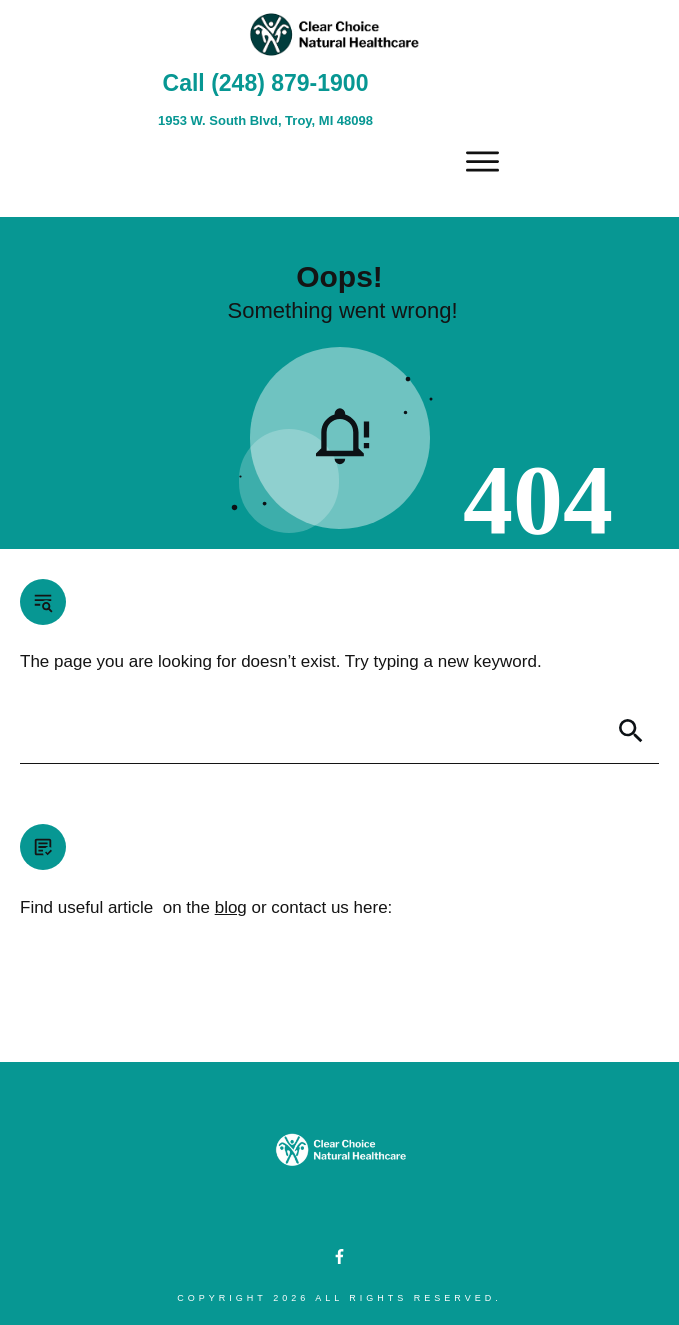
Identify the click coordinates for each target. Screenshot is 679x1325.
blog (231, 907)
